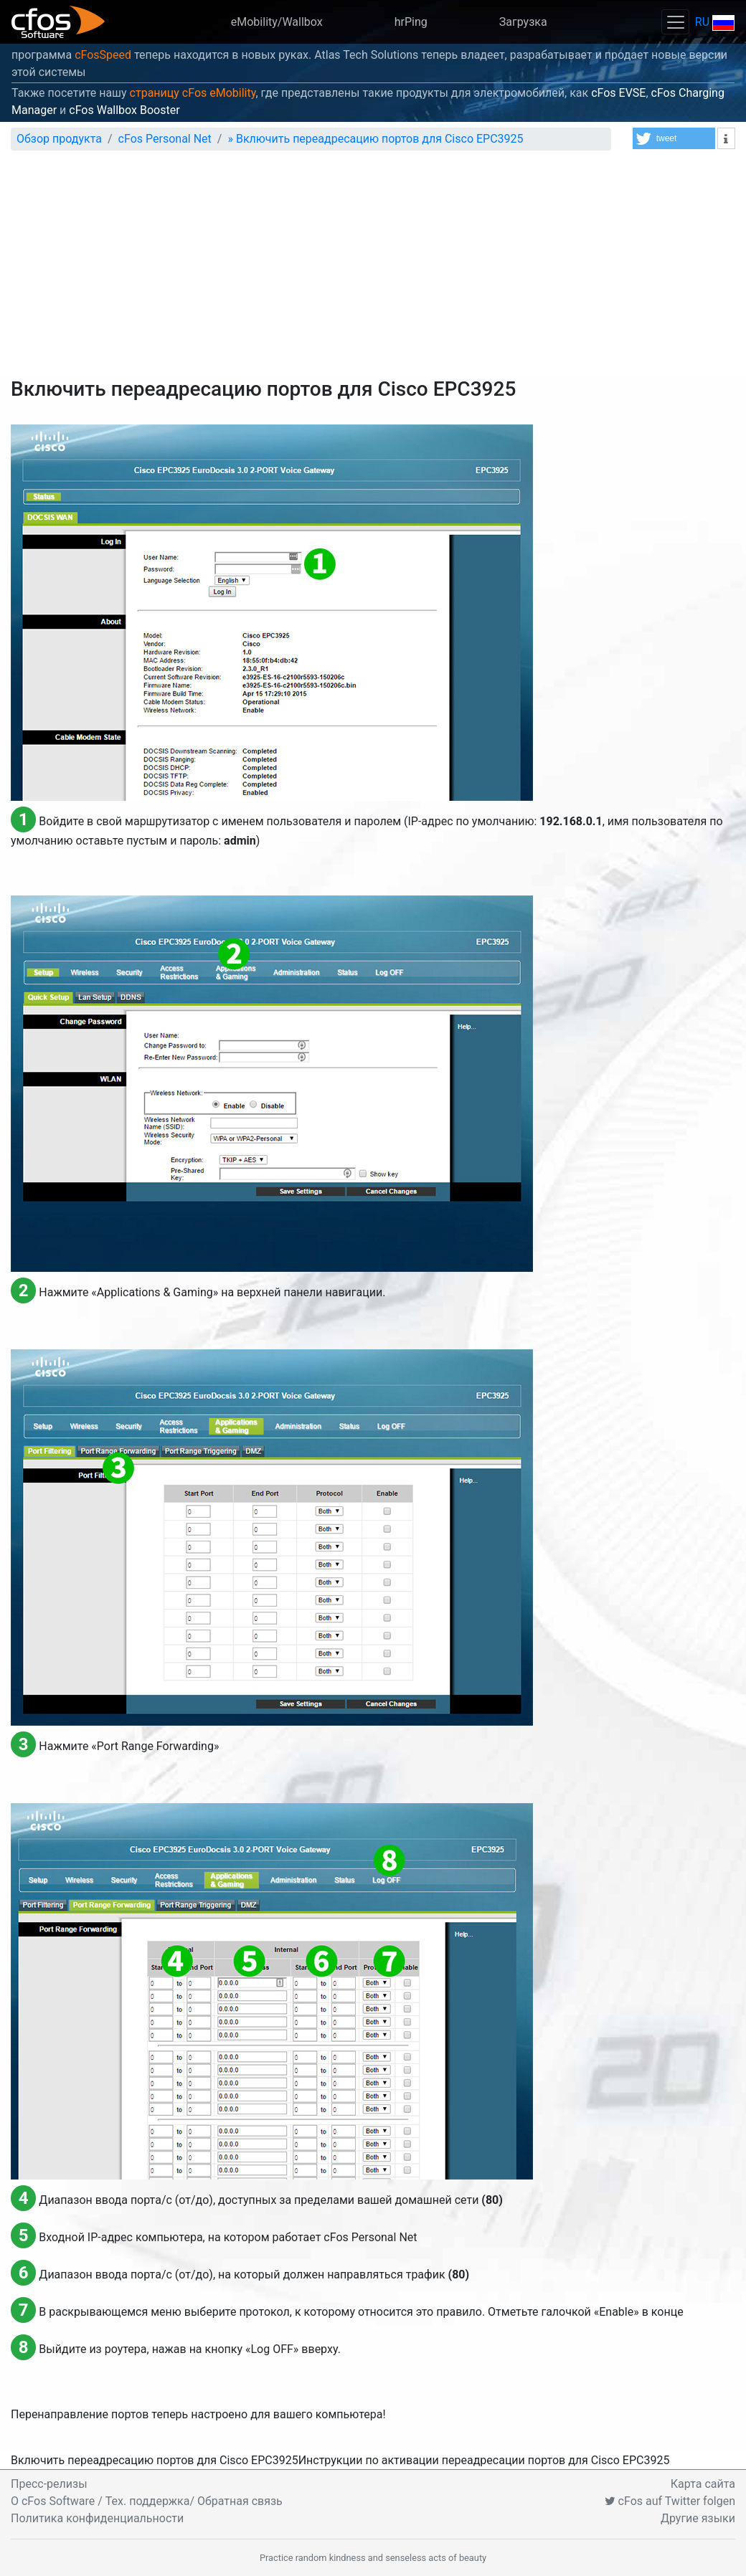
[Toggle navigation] (675, 21)
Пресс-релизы (49, 2484)
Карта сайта (703, 2484)
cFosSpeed (103, 55)
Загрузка (523, 22)
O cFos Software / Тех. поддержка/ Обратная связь (147, 2501)
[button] (674, 138)
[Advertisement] (373, 269)
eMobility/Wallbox (277, 22)
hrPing (411, 22)
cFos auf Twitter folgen (670, 2501)
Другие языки (698, 2518)
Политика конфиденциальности (97, 2518)
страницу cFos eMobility (193, 93)
